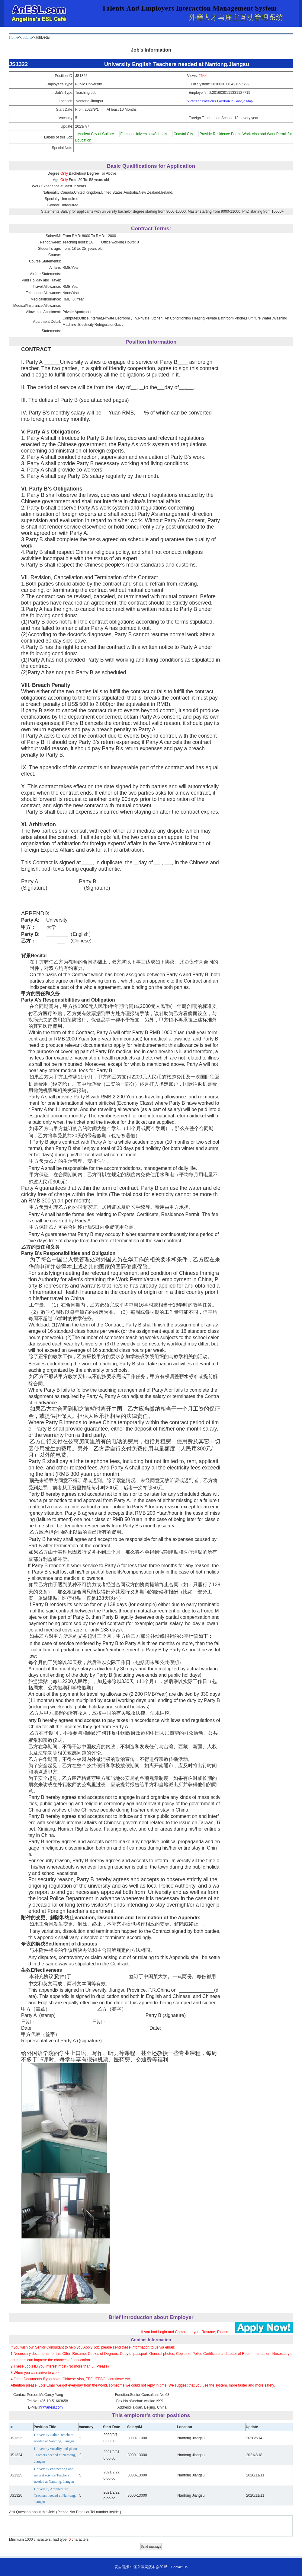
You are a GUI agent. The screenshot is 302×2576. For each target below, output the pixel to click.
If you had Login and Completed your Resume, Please (184, 2332)
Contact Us (179, 2567)
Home (13, 37)
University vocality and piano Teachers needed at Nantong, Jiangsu (55, 2455)
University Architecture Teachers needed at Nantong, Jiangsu (55, 2495)
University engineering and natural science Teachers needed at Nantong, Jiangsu (54, 2475)
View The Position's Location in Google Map (219, 101)
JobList (26, 37)
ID (11, 2427)
